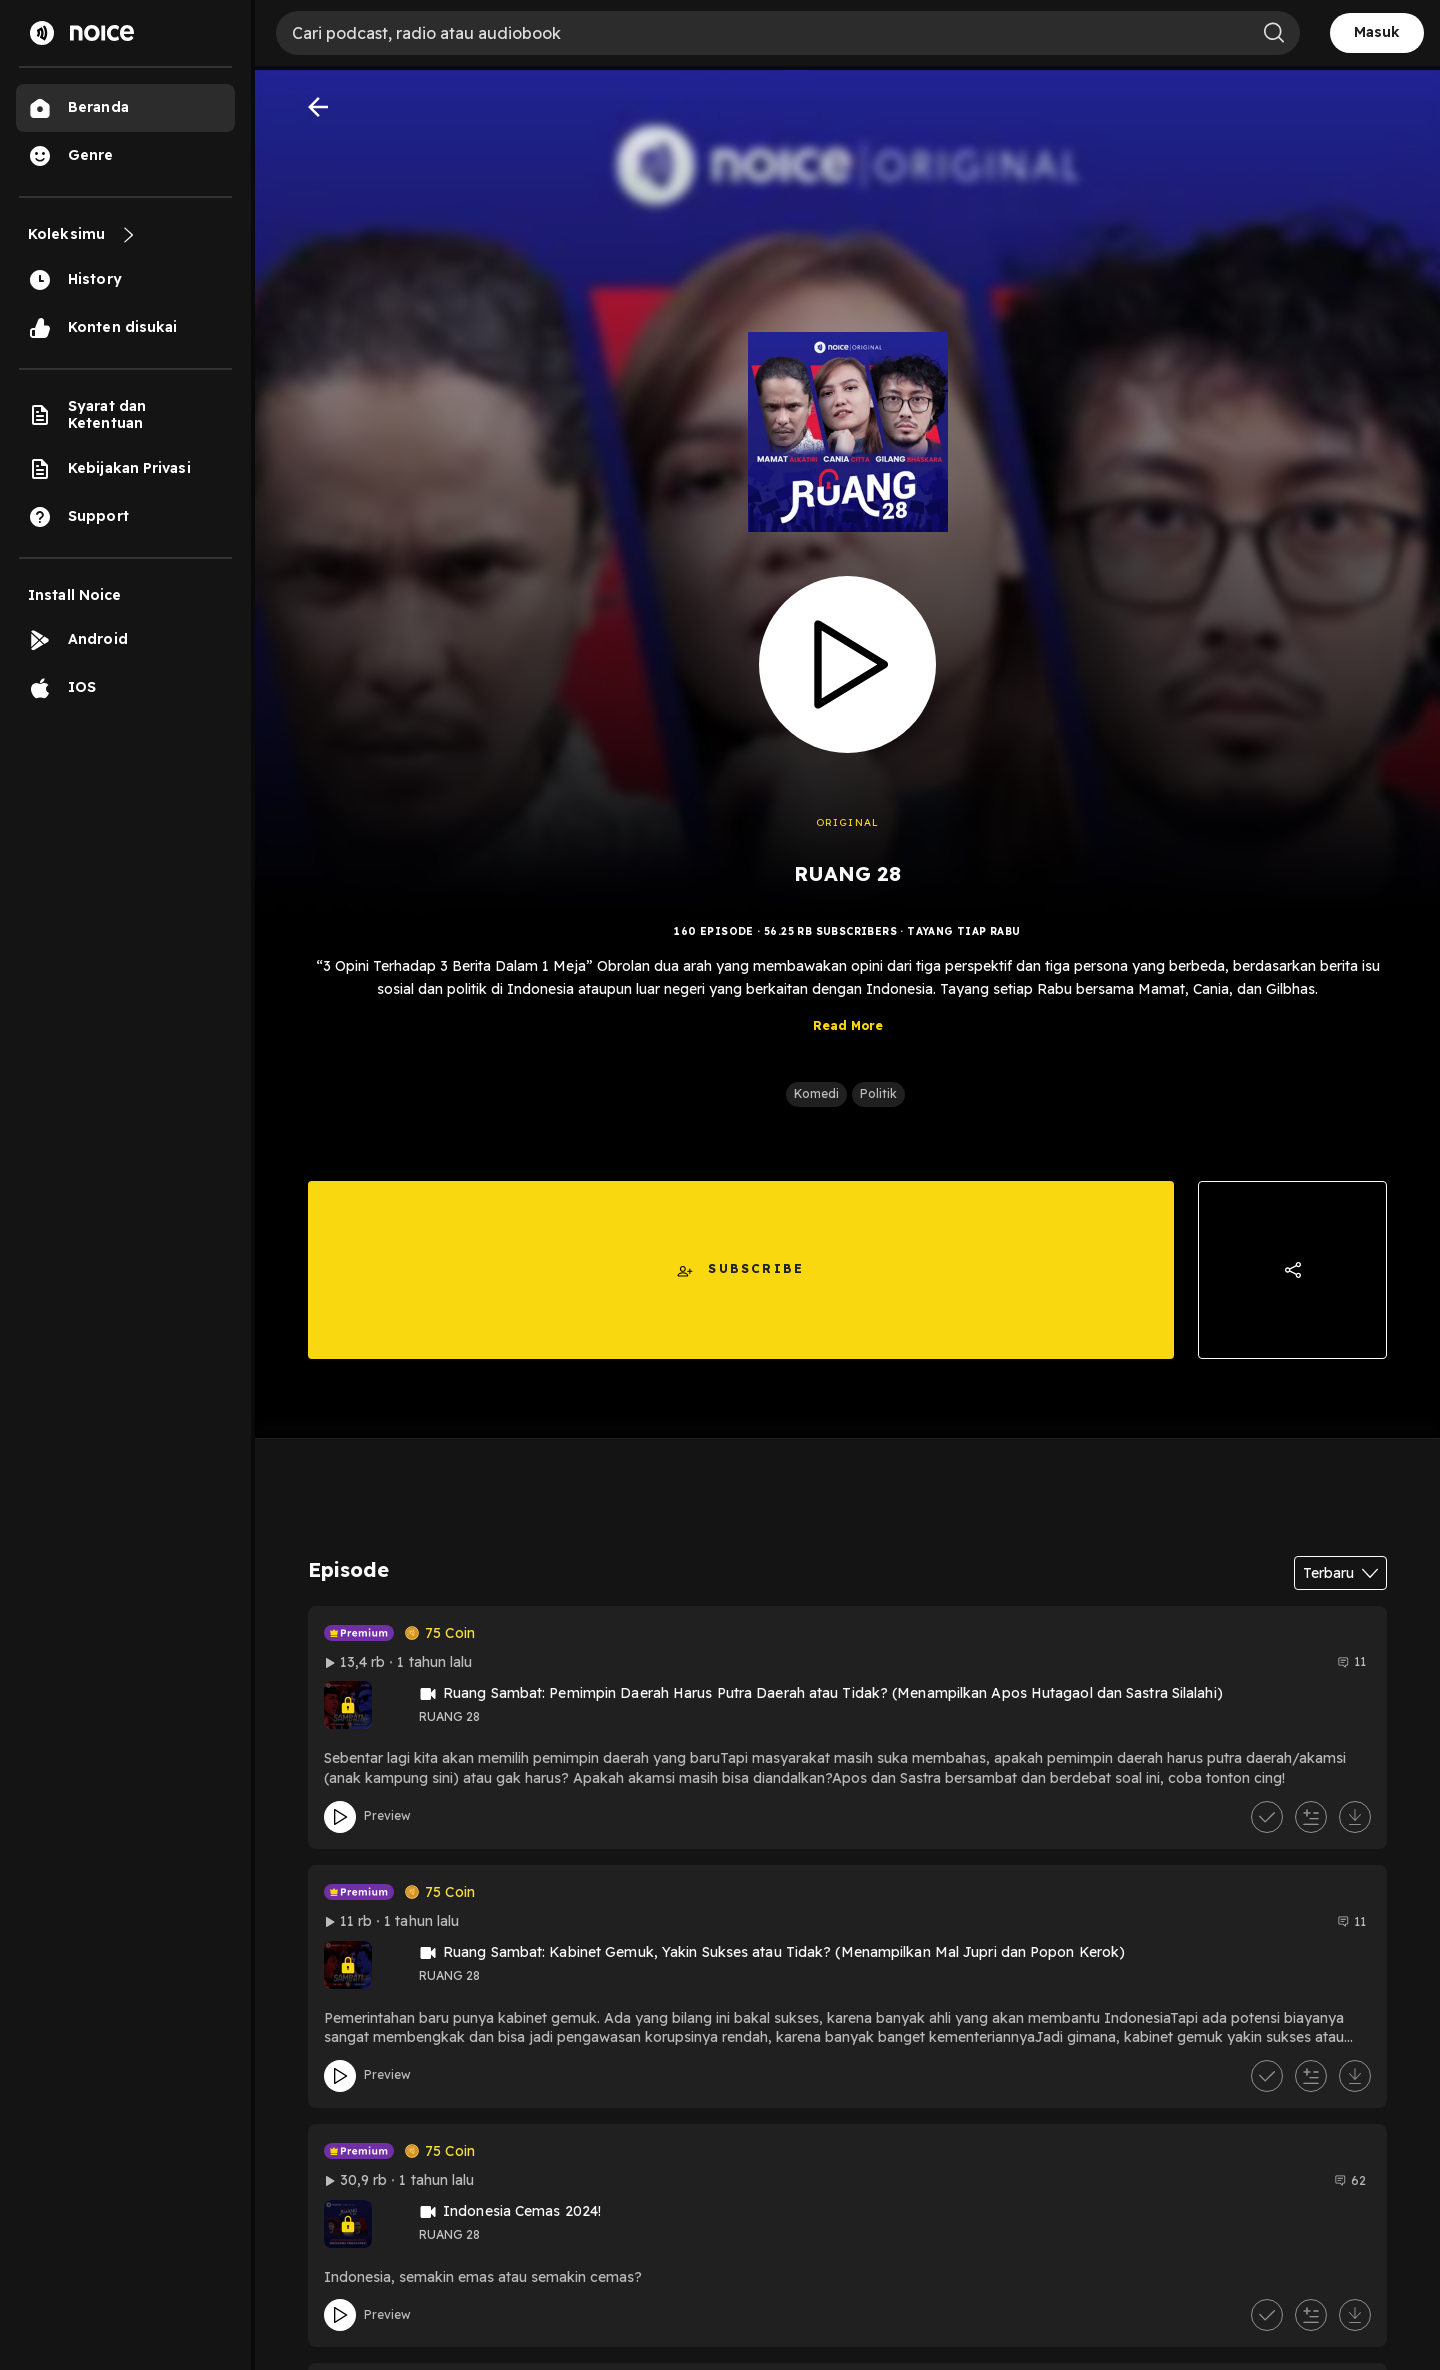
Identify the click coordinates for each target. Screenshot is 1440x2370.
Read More (848, 1041)
